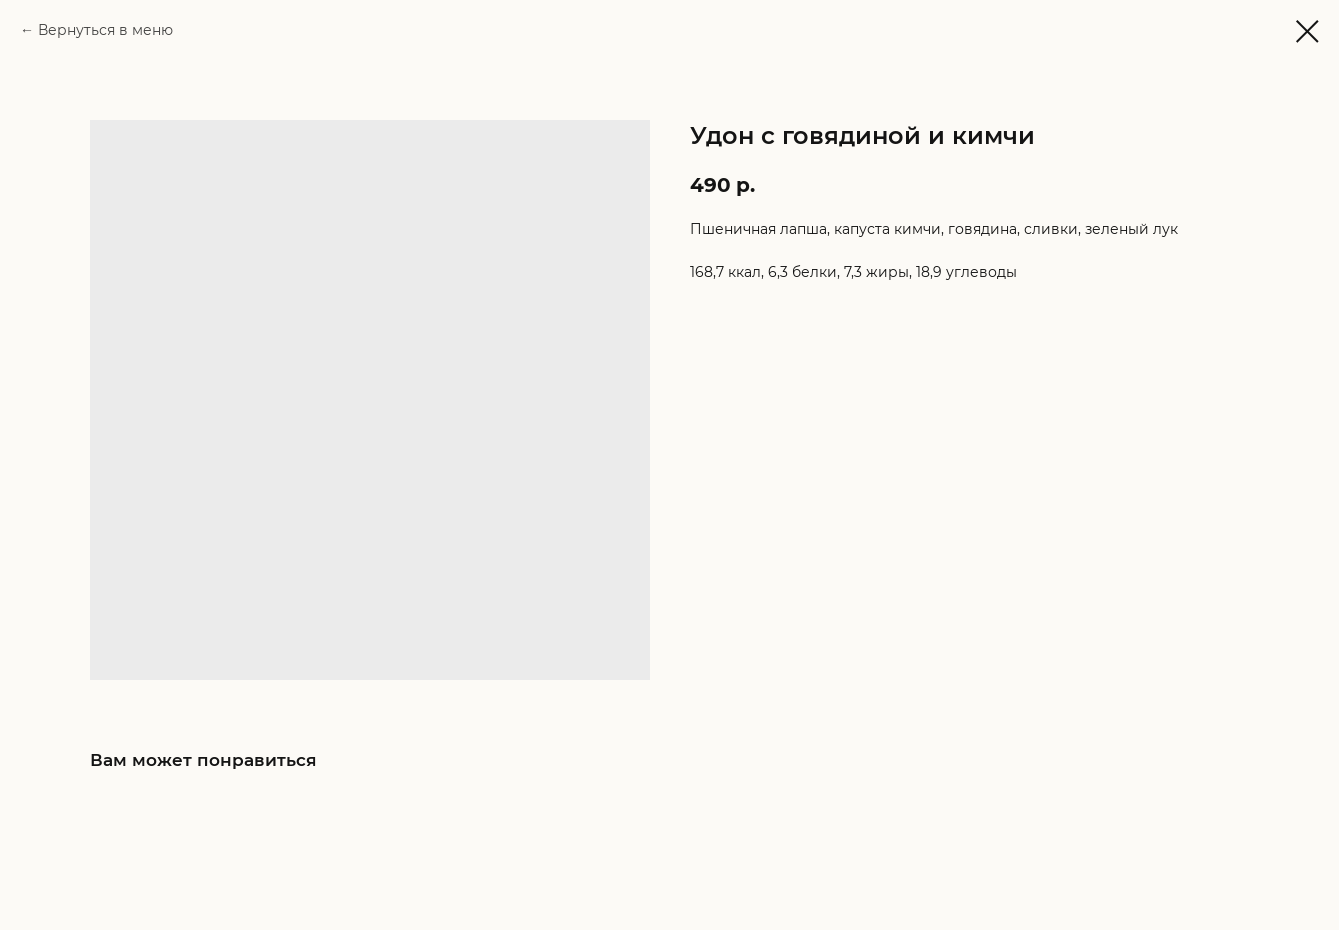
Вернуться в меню (105, 30)
